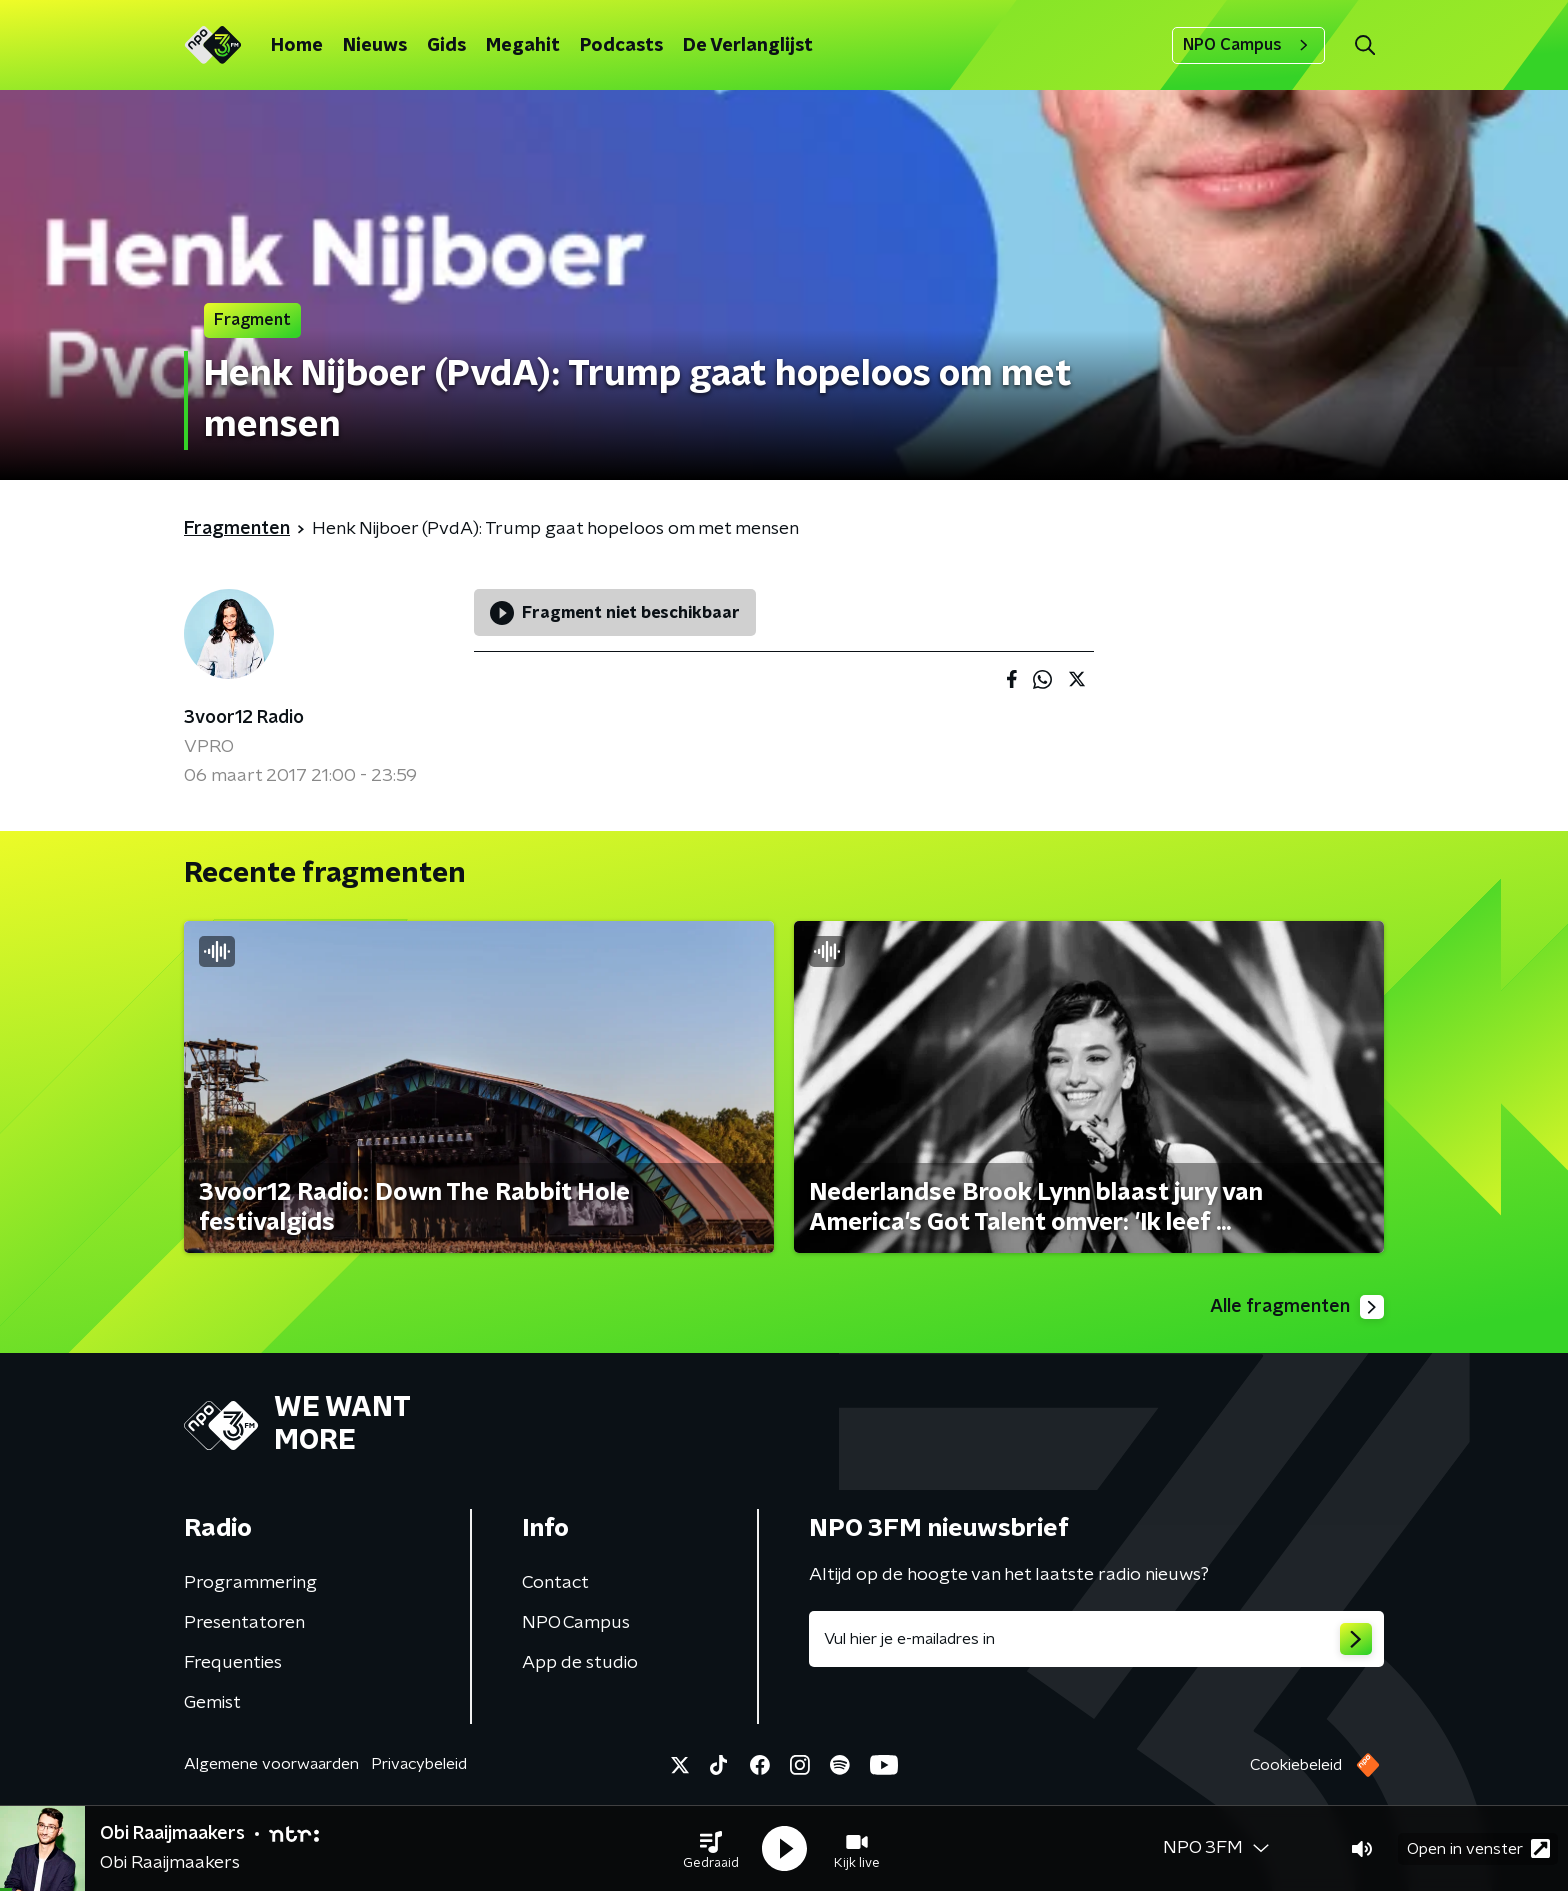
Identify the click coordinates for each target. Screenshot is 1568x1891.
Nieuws (375, 46)
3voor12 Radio (244, 718)
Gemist (212, 1703)
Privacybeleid (419, 1764)
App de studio (580, 1663)
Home (297, 46)
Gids (446, 46)
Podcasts (621, 46)
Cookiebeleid (1296, 1765)
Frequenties (233, 1663)
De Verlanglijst (748, 46)
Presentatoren (244, 1623)
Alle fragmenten (1297, 1307)
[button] (711, 1849)
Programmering (250, 1583)
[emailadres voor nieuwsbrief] (1096, 1639)
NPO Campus (1248, 45)
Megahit (523, 46)
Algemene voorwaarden (271, 1764)
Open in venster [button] (1478, 1848)
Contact (555, 1583)
